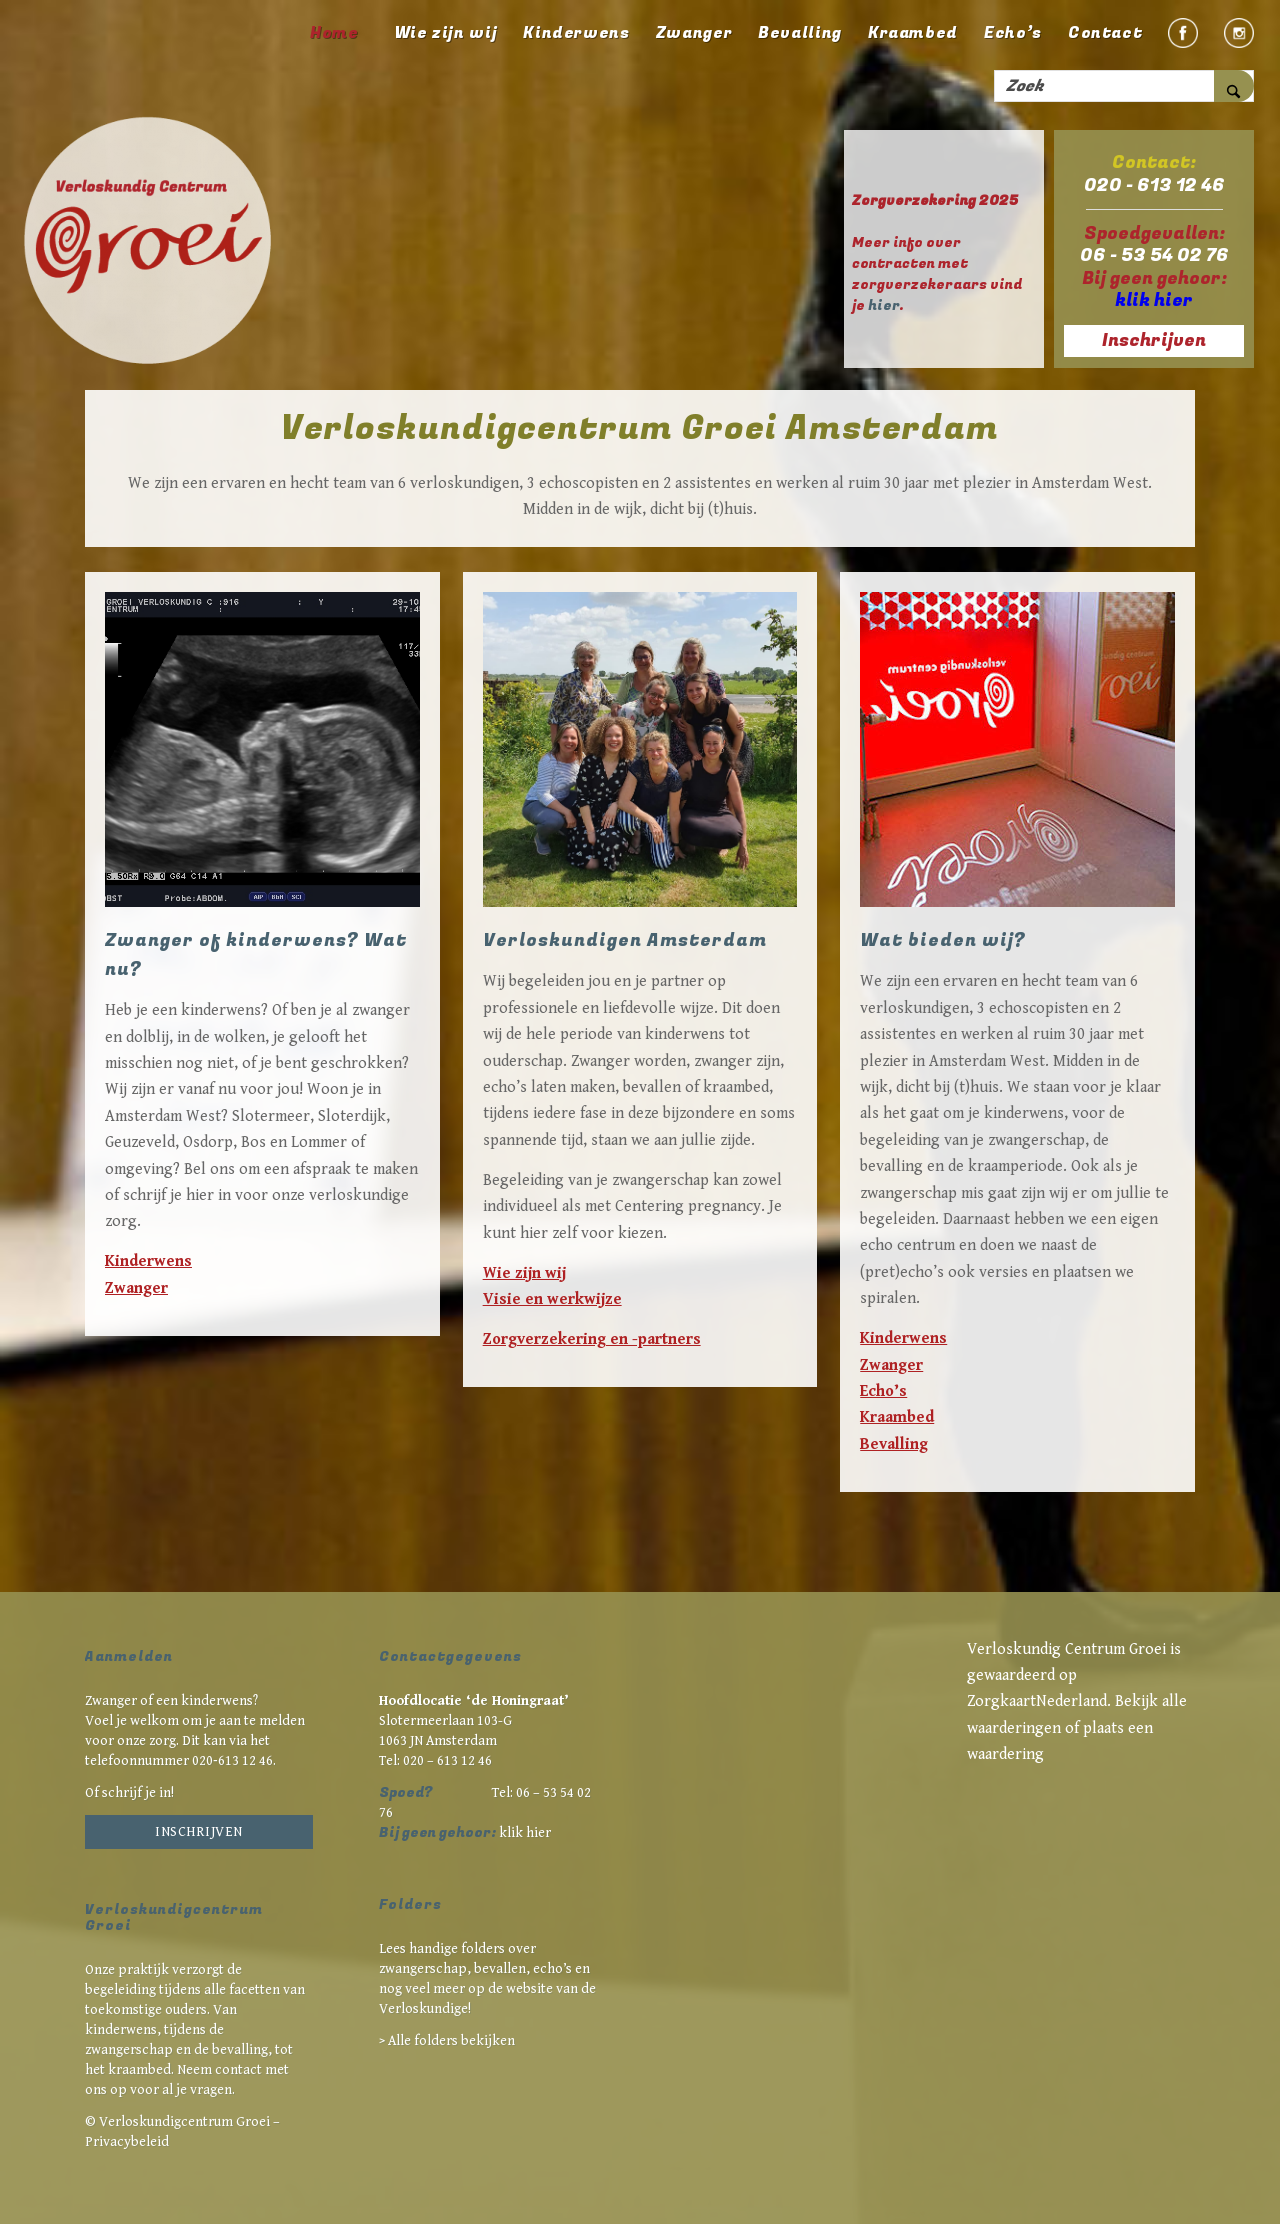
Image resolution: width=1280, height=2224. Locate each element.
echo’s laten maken (549, 1087)
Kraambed (897, 1417)
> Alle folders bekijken (447, 2041)
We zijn (885, 981)
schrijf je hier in (177, 1195)
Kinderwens (148, 1261)
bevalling (240, 2050)
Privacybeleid (127, 2142)
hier (883, 305)
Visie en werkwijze (552, 1299)
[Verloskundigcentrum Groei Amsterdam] (150, 242)
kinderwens (685, 1034)
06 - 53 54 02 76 (1154, 255)
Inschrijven (199, 1832)
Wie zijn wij (524, 1273)
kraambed (736, 1087)
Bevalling (894, 1444)
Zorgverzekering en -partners (592, 1339)
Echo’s (883, 1391)
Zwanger (136, 1288)
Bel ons (209, 1169)
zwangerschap (129, 2050)
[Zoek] (1124, 86)
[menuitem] (334, 33)
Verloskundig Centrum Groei (1066, 1649)
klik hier (525, 1833)
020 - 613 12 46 (1154, 185)
